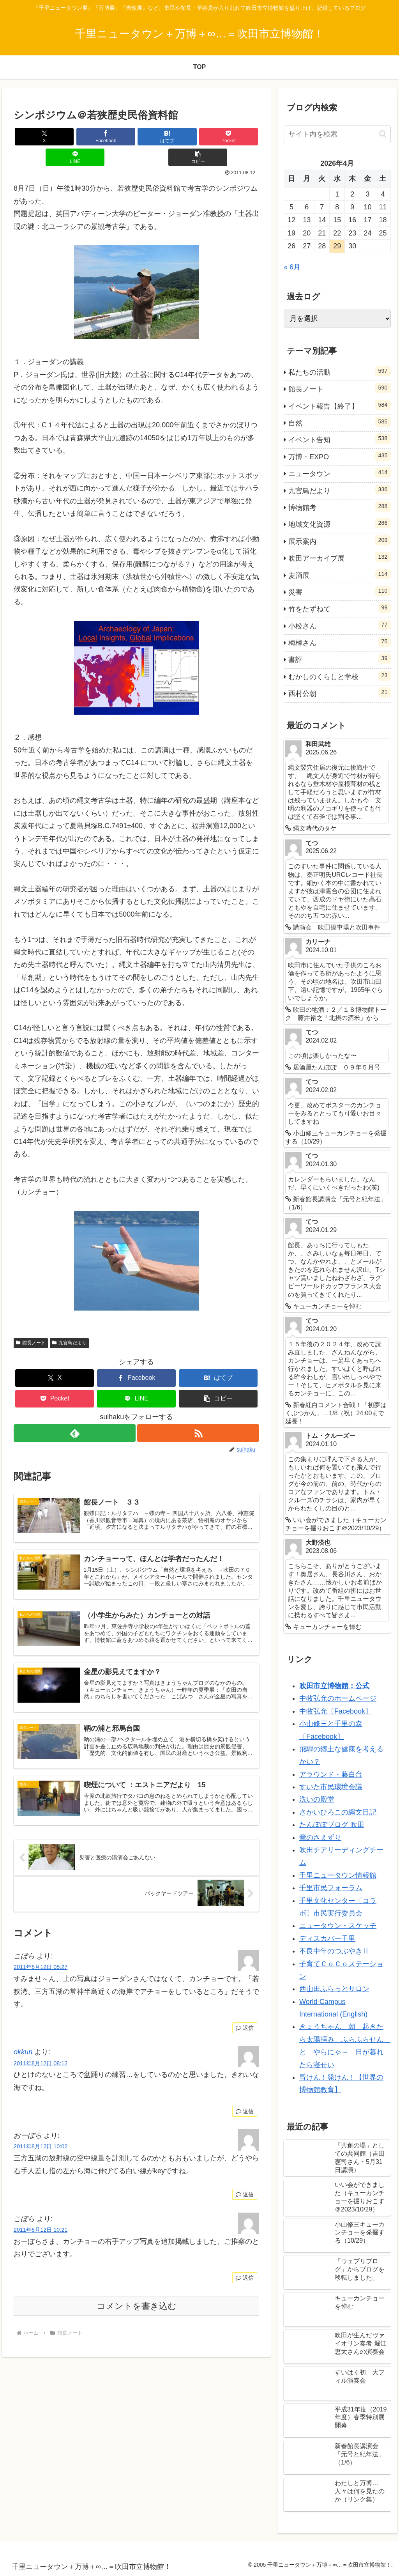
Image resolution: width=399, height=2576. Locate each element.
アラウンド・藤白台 (330, 1774)
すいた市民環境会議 (330, 1787)
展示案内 (339, 540)
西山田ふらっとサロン (334, 1989)
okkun (23, 2041)
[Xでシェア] (34, 136)
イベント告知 (339, 439)
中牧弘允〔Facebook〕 (335, 1711)
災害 (339, 591)
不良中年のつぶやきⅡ (334, 1951)
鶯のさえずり (320, 1837)
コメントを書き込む (137, 2295)
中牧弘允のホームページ (337, 1698)
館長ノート (31, 1322)
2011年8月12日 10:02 (40, 2136)
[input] (337, 134)
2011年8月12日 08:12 (40, 2053)
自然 (339, 422)
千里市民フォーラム (330, 1888)
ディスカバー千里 (327, 1938)
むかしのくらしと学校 (339, 676)
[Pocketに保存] (157, 136)
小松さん (339, 625)
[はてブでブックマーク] (116, 136)
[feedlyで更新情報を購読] (74, 1412)
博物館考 (339, 506)
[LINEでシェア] (197, 136)
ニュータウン (339, 472)
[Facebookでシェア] (75, 136)
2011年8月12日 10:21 (40, 2219)
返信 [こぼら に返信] (245, 2017)
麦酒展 (339, 574)
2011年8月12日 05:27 (40, 1956)
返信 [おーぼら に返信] (245, 2184)
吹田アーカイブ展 (339, 557)
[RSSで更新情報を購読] (198, 1412)
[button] (238, 136)
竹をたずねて (339, 608)
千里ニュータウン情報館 (337, 1875)
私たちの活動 (339, 371)
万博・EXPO (339, 456)
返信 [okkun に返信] (245, 2101)
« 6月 (292, 267)
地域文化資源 (339, 523)
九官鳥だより (69, 1322)
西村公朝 (339, 692)
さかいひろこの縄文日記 (337, 1812)
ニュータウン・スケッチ (337, 1926)
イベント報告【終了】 (339, 405)
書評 (339, 658)
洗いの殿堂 (316, 1799)
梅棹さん (339, 642)
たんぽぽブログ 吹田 (331, 1825)
